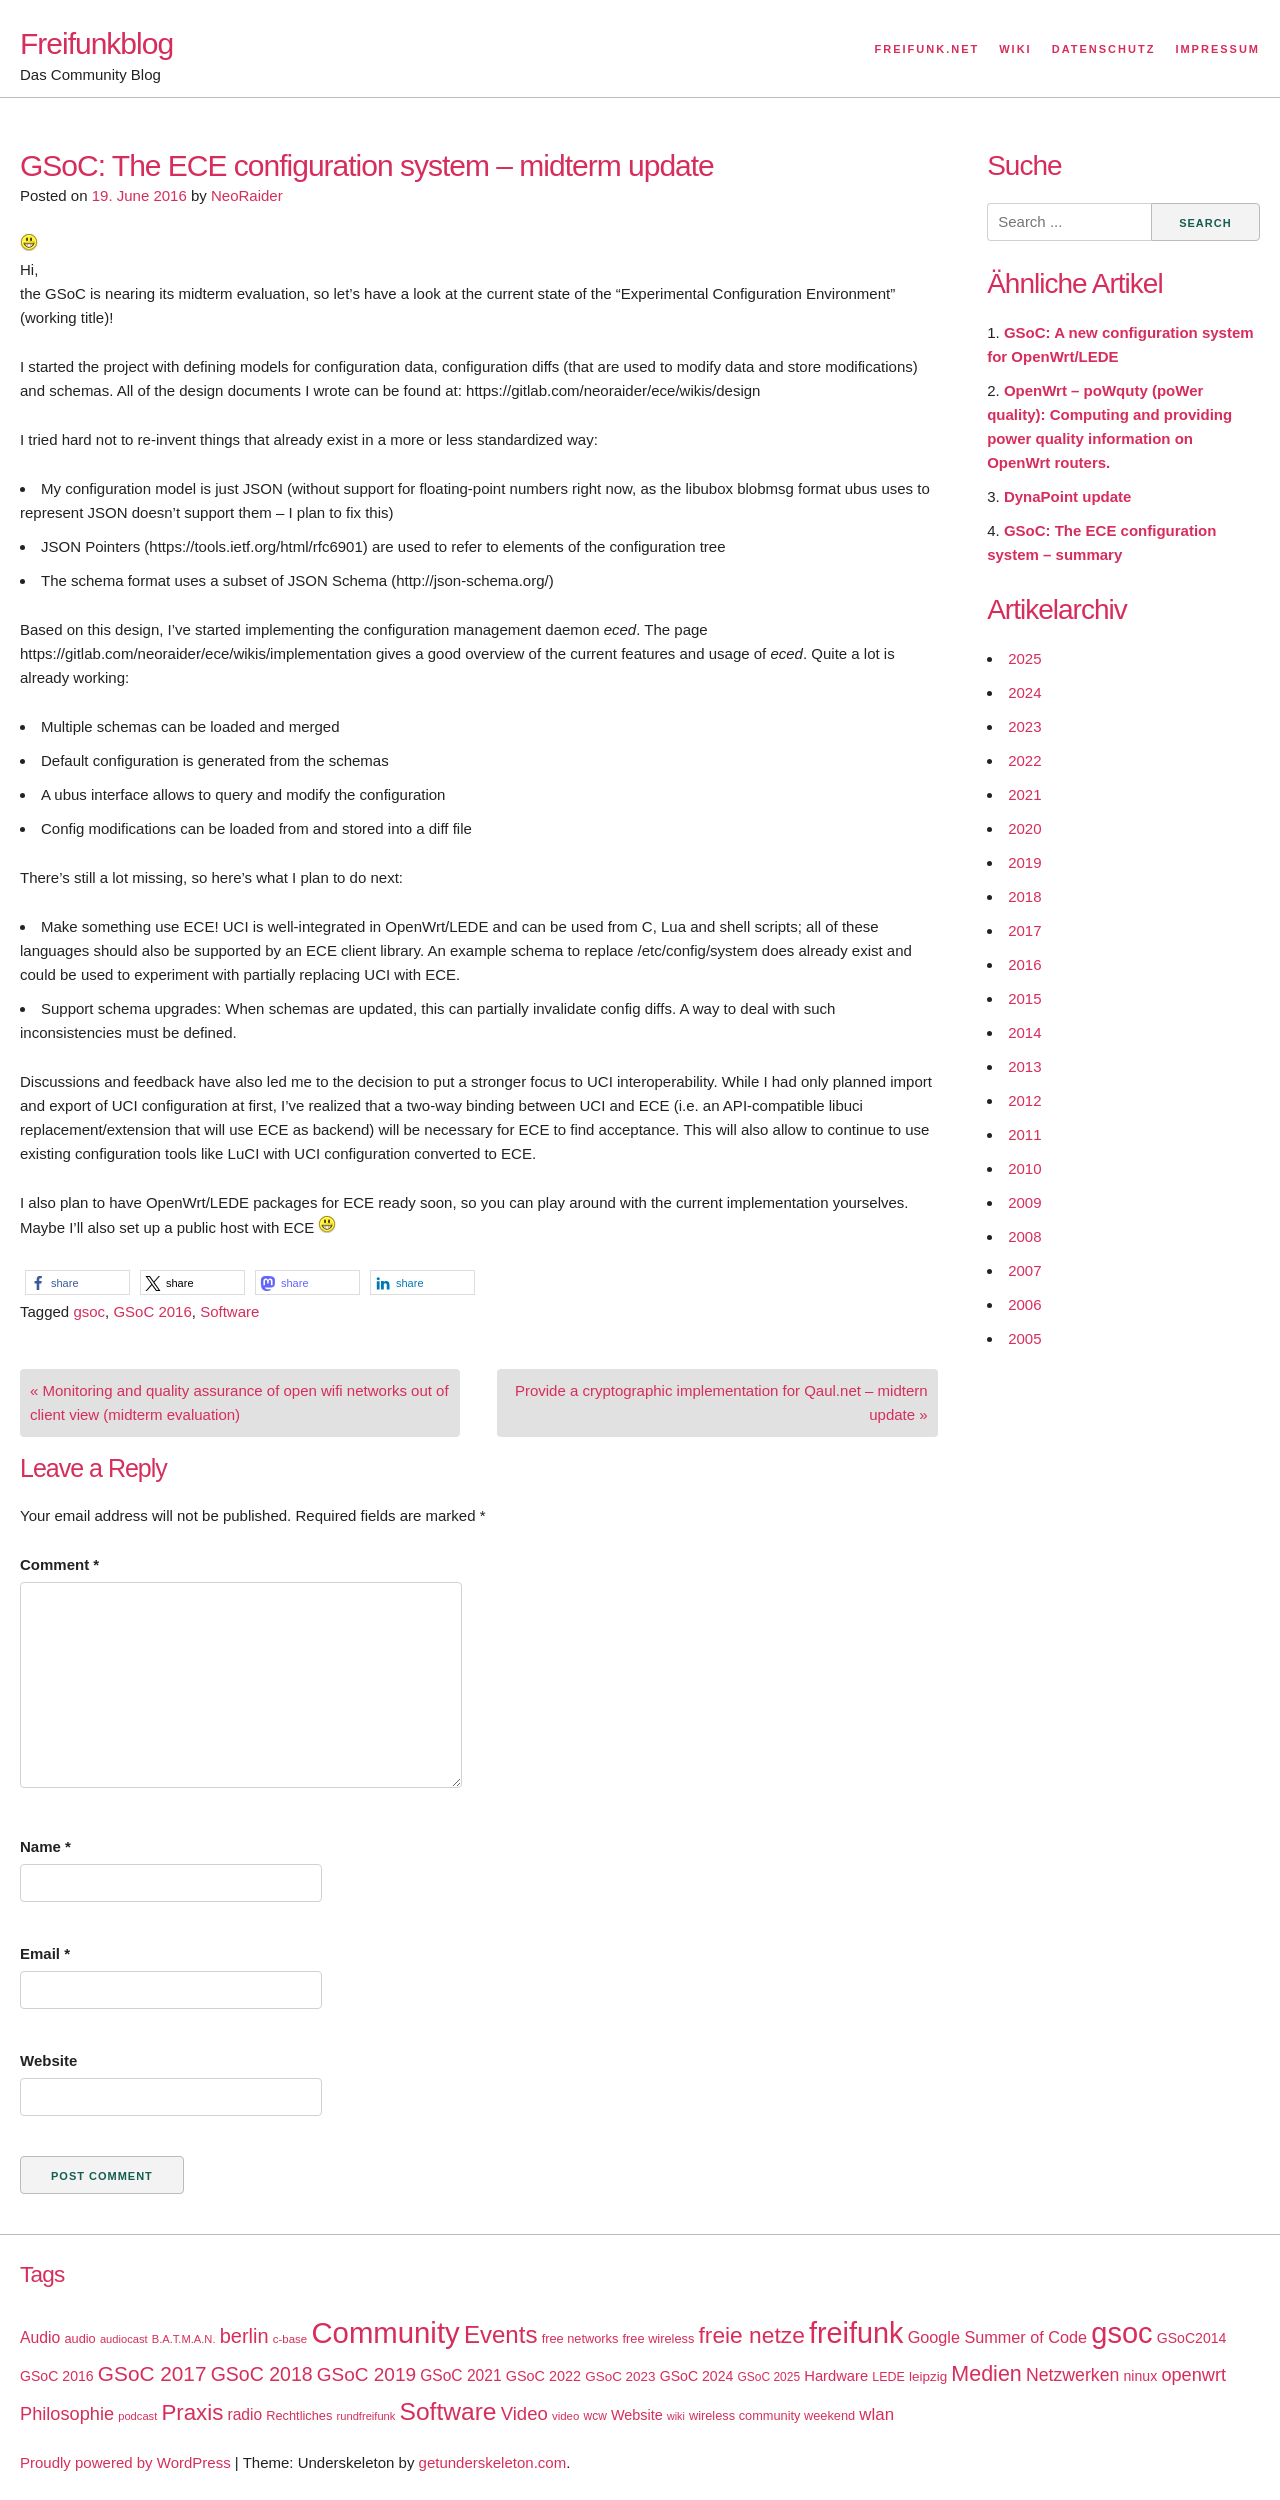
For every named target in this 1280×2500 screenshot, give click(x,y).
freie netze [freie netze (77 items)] (751, 2335)
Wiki (1015, 49)
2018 (1024, 896)
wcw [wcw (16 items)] (595, 2416)
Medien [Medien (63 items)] (986, 2374)
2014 (1024, 1032)
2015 (1024, 998)
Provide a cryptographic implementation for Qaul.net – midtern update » (721, 1402)
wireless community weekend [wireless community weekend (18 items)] (772, 2415)
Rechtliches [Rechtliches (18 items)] (299, 2415)
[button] (77, 1282)
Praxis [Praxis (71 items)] (192, 2412)
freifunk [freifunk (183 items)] (856, 2333)
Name (45, 1846)
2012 (1024, 1100)
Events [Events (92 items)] (501, 2334)
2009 (1024, 1202)
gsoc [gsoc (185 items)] (1121, 2333)
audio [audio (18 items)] (79, 2338)
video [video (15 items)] (565, 2416)
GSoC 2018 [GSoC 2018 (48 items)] (262, 2374)
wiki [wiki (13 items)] (676, 2416)
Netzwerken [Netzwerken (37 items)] (1072, 2375)
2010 (1024, 1168)
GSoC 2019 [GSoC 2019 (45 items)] (366, 2374)
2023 (1024, 726)
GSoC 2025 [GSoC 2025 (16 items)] (769, 2377)
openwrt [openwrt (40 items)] (1193, 2375)
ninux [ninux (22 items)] (1141, 2376)
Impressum (1217, 49)
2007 (1024, 1270)
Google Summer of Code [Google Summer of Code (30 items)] (997, 2337)
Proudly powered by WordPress (125, 2462)
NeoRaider (247, 195)
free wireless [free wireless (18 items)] (659, 2338)
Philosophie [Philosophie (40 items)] (67, 2414)
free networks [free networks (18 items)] (580, 2338)
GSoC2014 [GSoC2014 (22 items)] (1192, 2338)
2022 (1024, 760)
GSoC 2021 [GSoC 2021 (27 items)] (460, 2375)
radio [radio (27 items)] (245, 2414)
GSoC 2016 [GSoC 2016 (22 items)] (57, 2376)
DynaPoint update (1068, 496)
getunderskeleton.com (493, 2462)
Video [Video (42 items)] (524, 2413)
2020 (1024, 828)
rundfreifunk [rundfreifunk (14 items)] (366, 2416)
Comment (59, 1564)
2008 (1024, 1236)
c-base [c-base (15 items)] (290, 2339)
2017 (1024, 930)
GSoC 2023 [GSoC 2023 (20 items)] (620, 2376)
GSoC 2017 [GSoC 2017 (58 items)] (152, 2373)
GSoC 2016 (152, 1311)
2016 (1024, 964)
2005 (1024, 1338)
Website (48, 2060)
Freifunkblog (96, 43)
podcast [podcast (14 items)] (137, 2416)
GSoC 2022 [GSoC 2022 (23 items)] (543, 2376)
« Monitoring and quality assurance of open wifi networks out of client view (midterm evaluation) (239, 1402)
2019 (1024, 862)
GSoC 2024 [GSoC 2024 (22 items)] (697, 2376)
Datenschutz (1104, 49)
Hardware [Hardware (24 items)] (836, 2376)
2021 (1024, 794)
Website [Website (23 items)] (637, 2415)
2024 (1024, 692)
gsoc (89, 1311)
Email (45, 1953)
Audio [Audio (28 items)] (40, 2337)
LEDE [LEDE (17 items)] (888, 2377)
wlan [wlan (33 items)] (876, 2414)
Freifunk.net (927, 49)
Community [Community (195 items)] (385, 2332)
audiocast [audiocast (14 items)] (124, 2339)
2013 (1024, 1066)
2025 (1024, 658)
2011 (1024, 1134)
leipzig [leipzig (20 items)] (928, 2376)
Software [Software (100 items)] (448, 2411)
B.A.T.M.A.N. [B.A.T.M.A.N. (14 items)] (184, 2339)
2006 (1024, 1304)
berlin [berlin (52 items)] (244, 2336)
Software (229, 1311)
